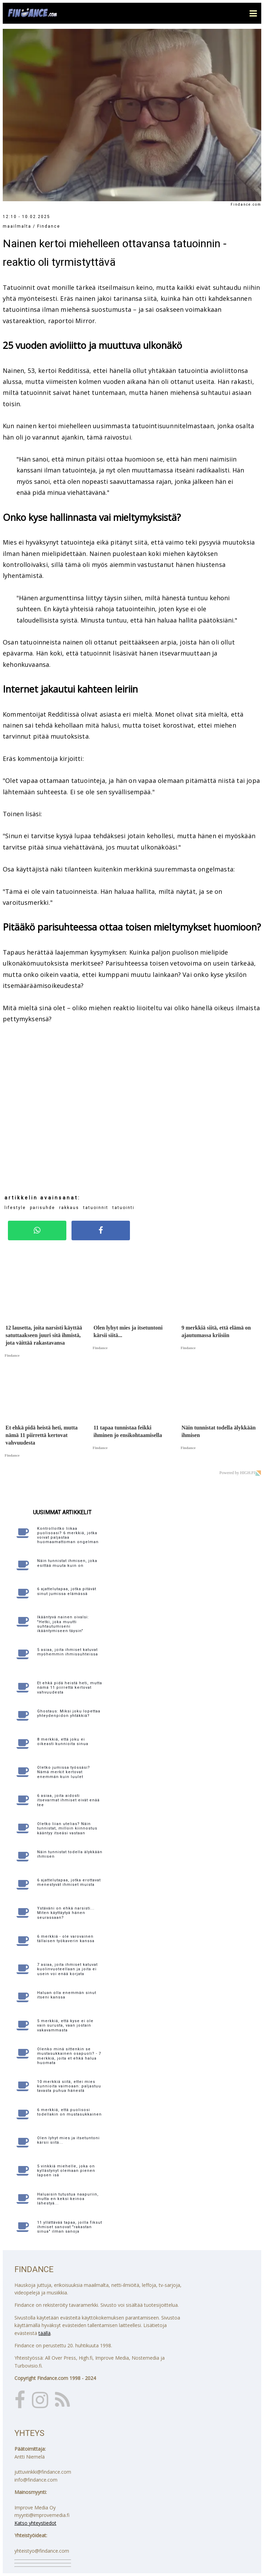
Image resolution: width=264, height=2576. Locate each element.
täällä (44, 2333)
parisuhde (42, 1207)
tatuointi (123, 1207)
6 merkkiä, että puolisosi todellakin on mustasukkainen (69, 2112)
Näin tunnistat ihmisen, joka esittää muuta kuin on (67, 1563)
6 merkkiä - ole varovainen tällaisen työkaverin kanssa (66, 1938)
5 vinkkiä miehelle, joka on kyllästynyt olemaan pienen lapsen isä (66, 2170)
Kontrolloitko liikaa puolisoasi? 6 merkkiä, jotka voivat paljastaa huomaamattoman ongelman (68, 1535)
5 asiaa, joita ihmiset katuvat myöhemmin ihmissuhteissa (67, 1652)
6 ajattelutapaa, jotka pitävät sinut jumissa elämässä (66, 1591)
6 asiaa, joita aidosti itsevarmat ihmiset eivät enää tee (68, 1800)
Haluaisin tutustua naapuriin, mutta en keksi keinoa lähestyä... (68, 2198)
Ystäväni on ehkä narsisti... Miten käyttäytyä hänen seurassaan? (66, 1912)
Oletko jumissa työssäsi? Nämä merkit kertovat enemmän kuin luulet (63, 1772)
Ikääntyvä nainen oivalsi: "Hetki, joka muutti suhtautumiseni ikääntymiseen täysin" (63, 1624)
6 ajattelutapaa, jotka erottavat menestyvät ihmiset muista (69, 1882)
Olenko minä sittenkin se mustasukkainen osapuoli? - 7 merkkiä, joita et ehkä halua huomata (69, 2056)
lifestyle (15, 1207)
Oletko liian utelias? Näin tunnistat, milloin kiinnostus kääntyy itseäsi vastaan (67, 1828)
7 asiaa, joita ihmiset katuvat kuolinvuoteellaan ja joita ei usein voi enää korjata (67, 1969)
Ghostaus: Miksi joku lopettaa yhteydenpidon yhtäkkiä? (68, 1713)
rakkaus (69, 1207)
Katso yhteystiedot (35, 2523)
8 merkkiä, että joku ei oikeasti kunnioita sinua (62, 1741)
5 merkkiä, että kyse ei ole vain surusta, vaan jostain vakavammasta (65, 2025)
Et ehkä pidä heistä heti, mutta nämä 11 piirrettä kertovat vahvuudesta (69, 1687)
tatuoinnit (95, 1207)
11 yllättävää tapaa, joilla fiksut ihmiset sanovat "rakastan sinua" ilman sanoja (69, 2227)
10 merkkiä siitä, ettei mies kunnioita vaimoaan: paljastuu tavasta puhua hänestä (69, 2086)
